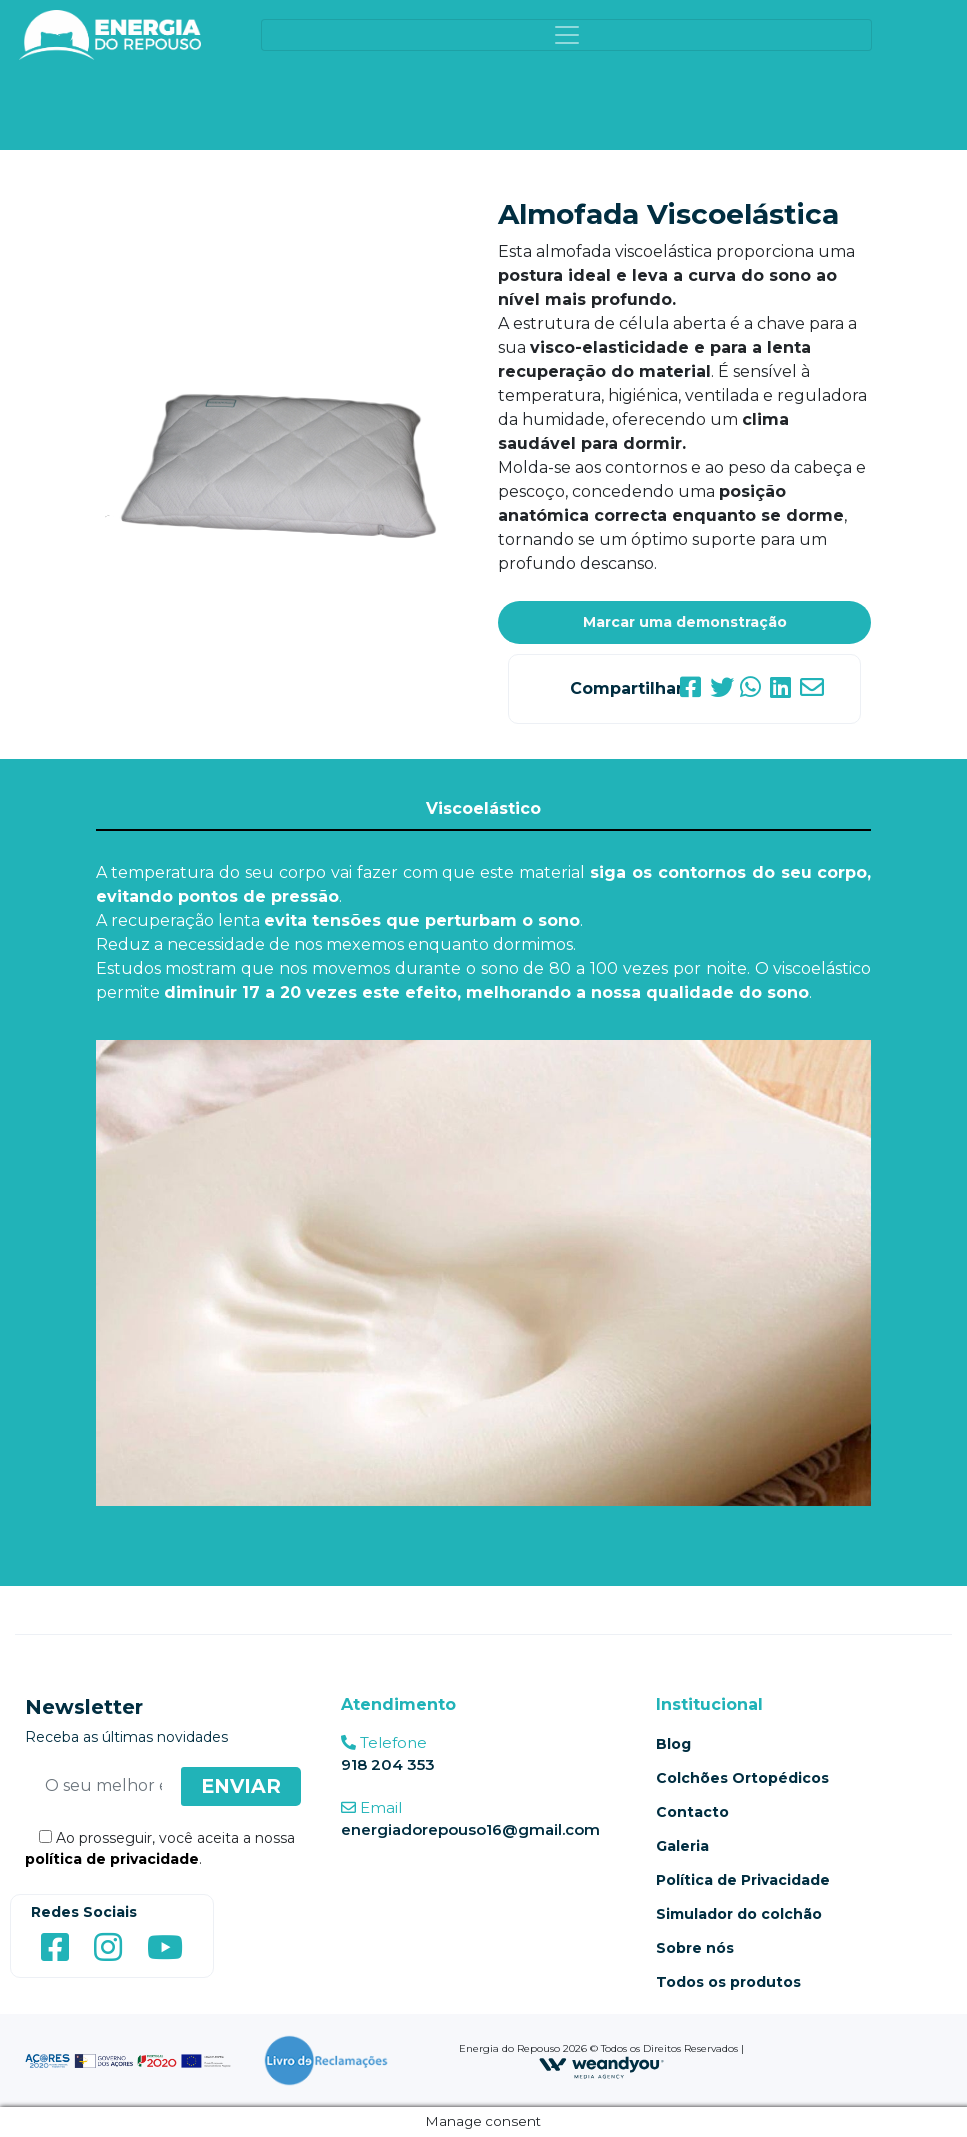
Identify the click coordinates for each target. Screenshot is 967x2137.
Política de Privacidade (743, 1880)
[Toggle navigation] (566, 35)
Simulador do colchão (739, 1914)
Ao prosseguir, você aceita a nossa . (160, 1848)
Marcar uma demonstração (685, 622)
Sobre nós (695, 1948)
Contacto (692, 1812)
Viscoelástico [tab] (483, 808)
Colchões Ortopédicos (742, 1778)
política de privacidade (112, 1859)
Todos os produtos (728, 1982)
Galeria (682, 1846)
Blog (673, 1744)
